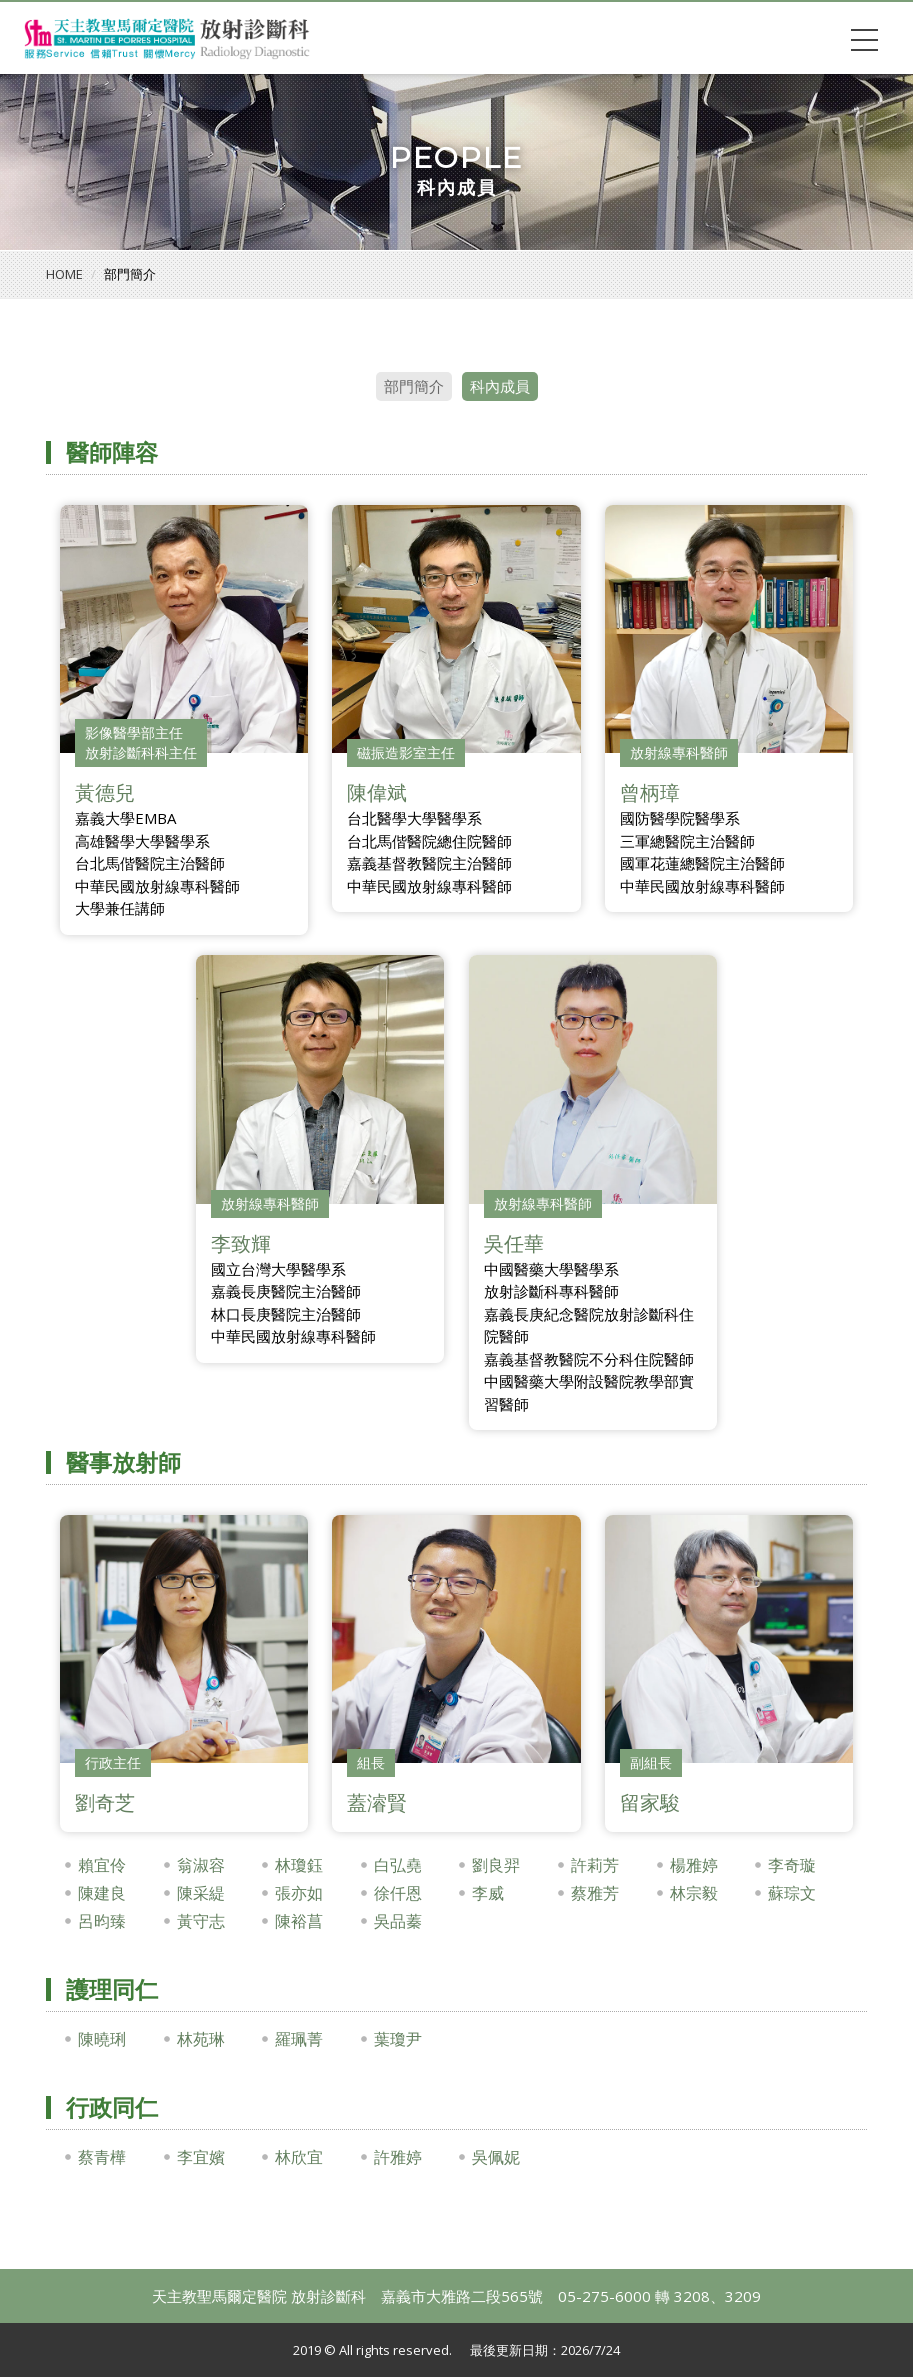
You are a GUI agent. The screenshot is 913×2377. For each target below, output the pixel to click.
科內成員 (500, 386)
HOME (64, 274)
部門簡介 (414, 386)
